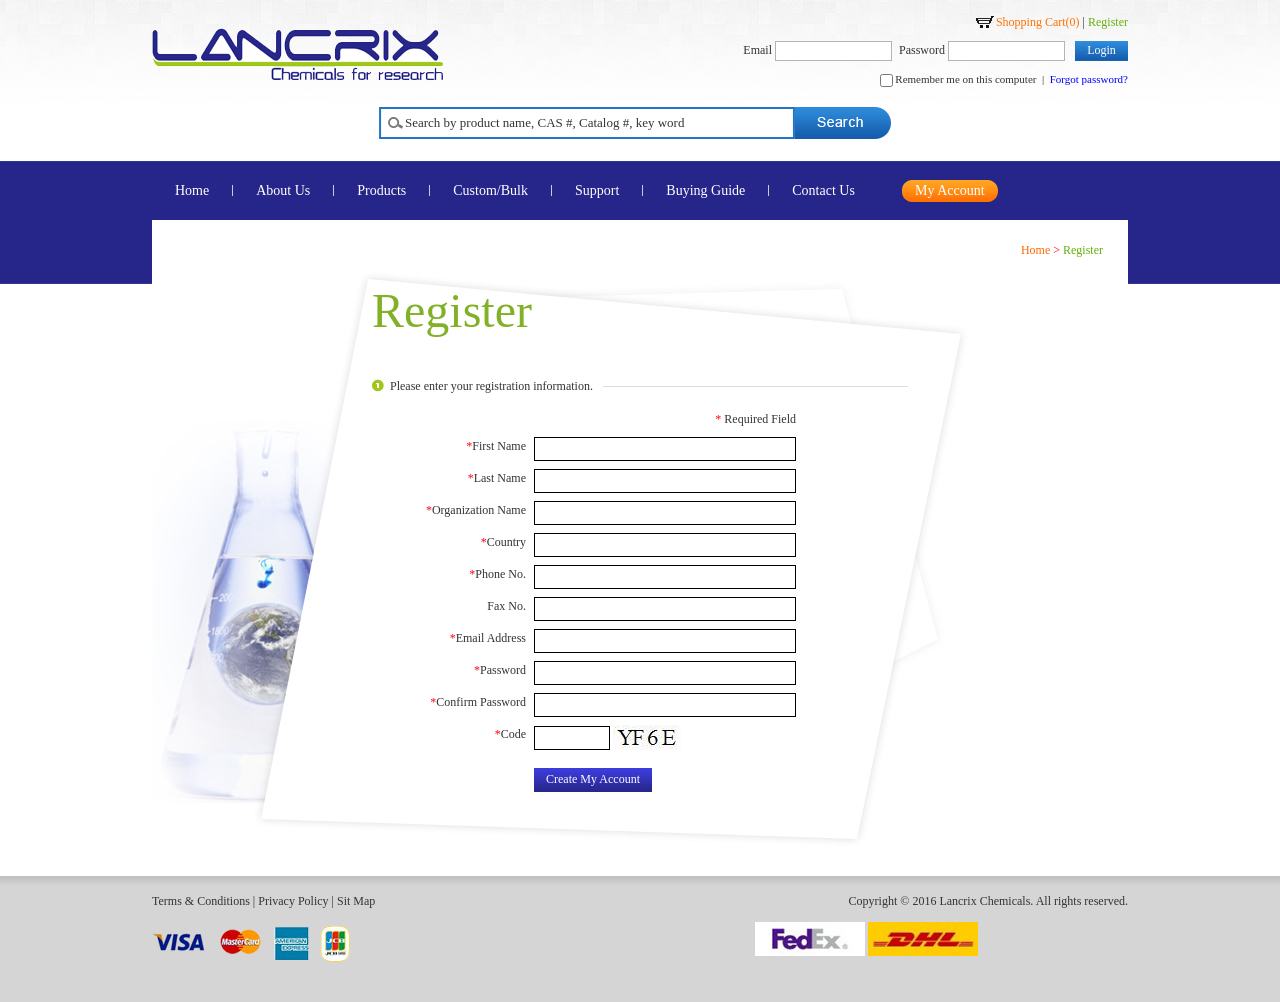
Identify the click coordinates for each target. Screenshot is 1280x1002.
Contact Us (823, 190)
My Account (950, 190)
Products (381, 190)
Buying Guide (705, 190)
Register (1108, 22)
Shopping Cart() (1038, 22)
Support (597, 190)
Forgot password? (1089, 79)
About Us (283, 190)
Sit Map (356, 901)
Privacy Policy (293, 901)
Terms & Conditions (201, 901)
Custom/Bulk (490, 190)
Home (192, 190)
